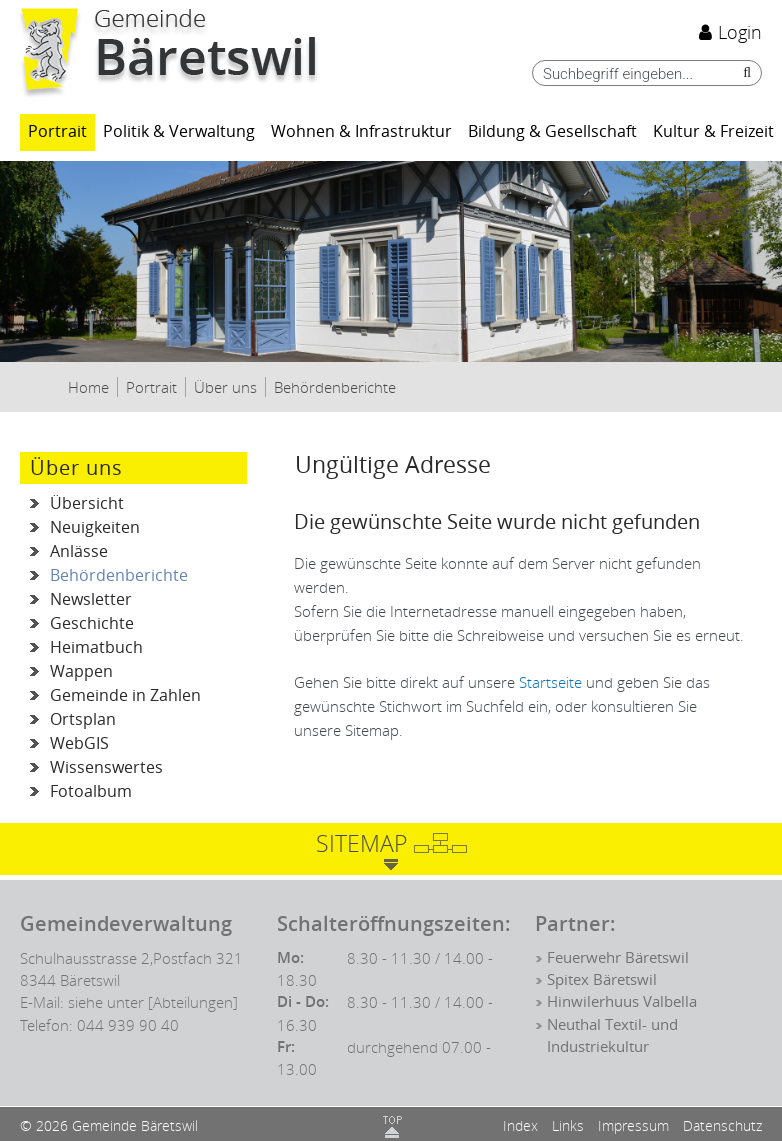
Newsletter (91, 599)
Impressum (633, 1125)
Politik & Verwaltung (179, 132)
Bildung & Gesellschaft (552, 132)
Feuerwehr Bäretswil (618, 958)
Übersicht (87, 503)
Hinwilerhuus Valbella (622, 1002)
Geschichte (92, 623)
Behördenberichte (148, 576)
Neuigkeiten (95, 527)
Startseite (550, 682)
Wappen (81, 671)
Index (520, 1125)
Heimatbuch (96, 647)
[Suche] (742, 72)
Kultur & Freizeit (713, 132)
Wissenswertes (106, 767)
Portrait (57, 132)
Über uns (76, 468)
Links (568, 1125)
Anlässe (79, 551)
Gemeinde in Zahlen (125, 695)
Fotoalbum (91, 791)
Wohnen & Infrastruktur (361, 132)
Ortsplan (83, 719)
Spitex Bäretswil (602, 980)
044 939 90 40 (128, 1025)
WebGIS (79, 743)
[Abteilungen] (193, 1002)
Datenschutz (722, 1125)
